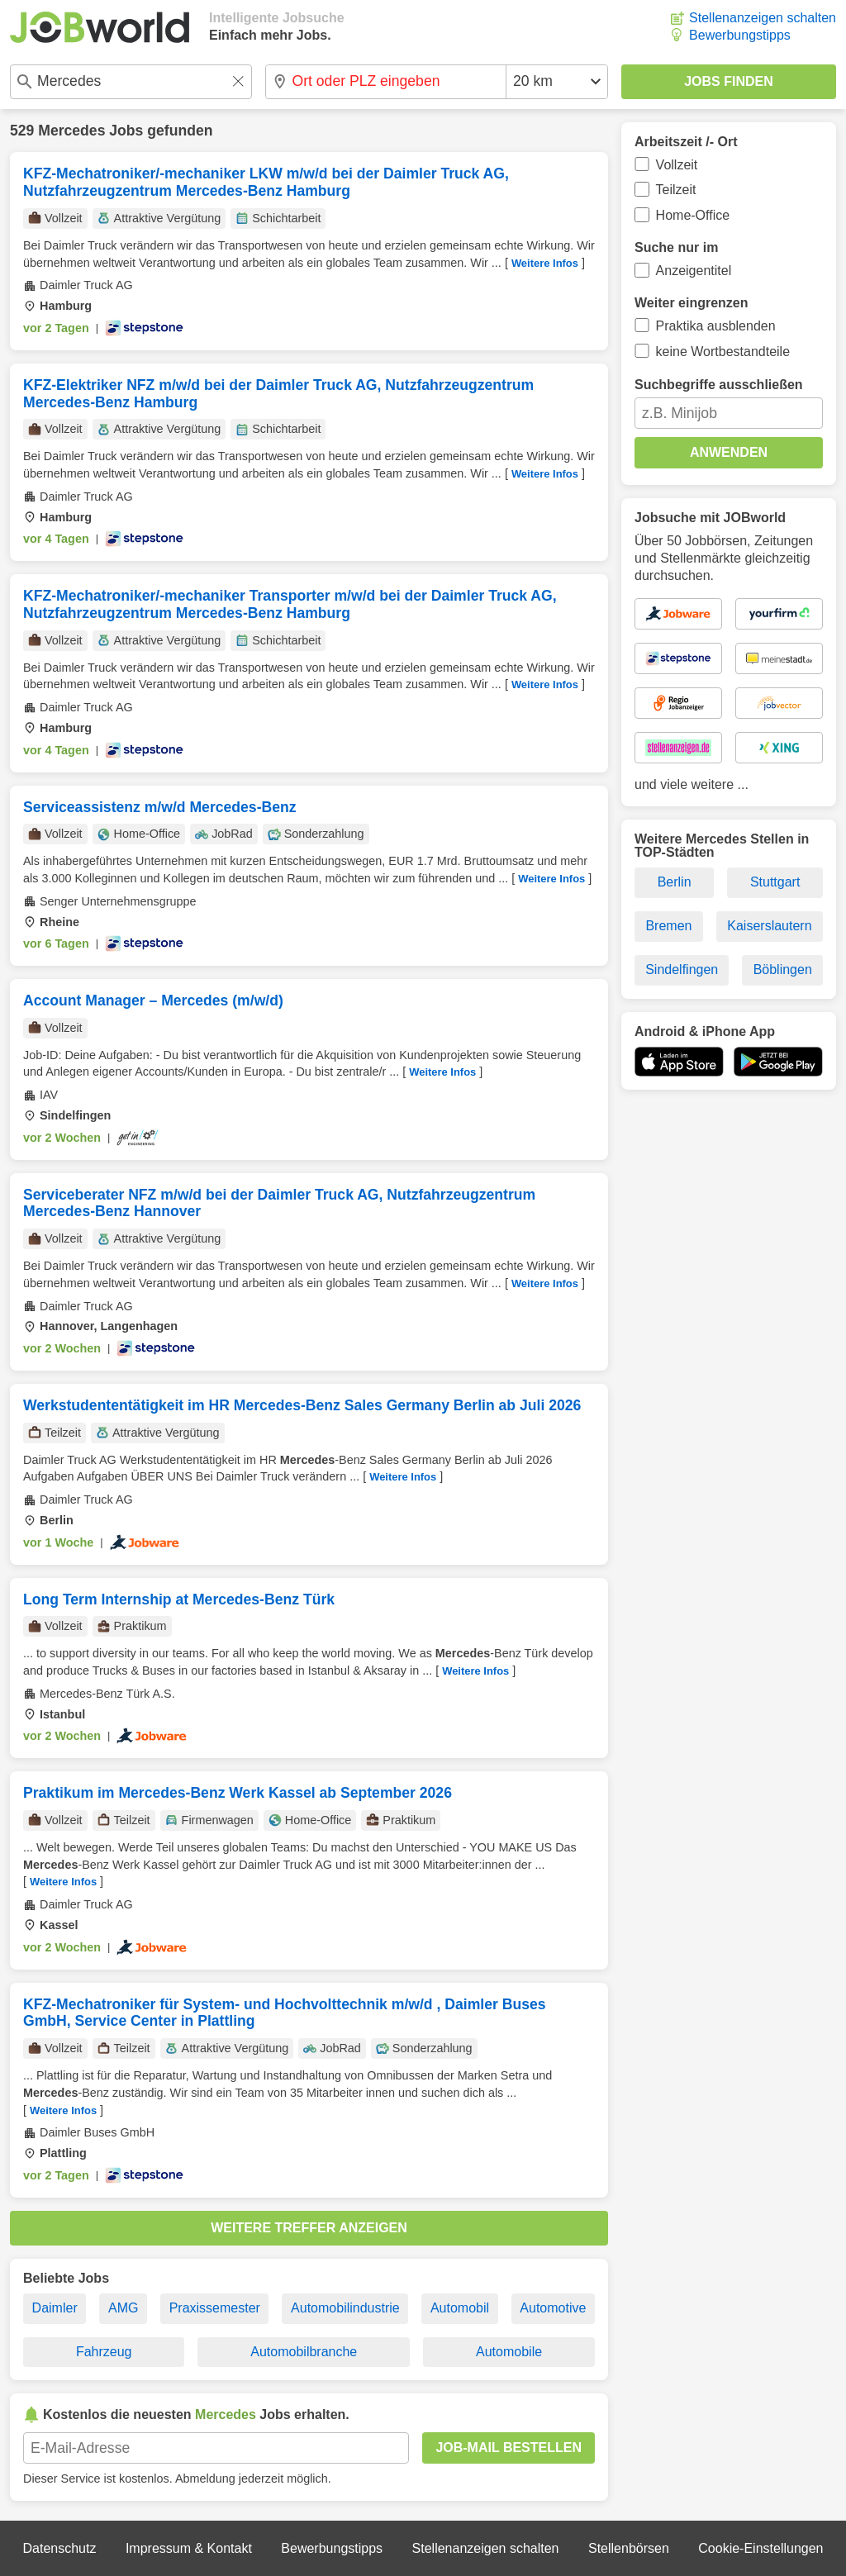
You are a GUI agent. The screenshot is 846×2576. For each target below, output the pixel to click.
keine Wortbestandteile (723, 352)
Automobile (509, 2352)
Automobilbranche (303, 2352)
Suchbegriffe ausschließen (718, 385)
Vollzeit (677, 165)
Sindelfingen (681, 969)
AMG (123, 2308)
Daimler (55, 2308)
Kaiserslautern (769, 926)
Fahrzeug (104, 2352)
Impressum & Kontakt (189, 2548)
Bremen (668, 926)
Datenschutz (59, 2548)
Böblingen (782, 969)
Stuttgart (775, 882)
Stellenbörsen (628, 2548)
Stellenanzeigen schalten (762, 18)
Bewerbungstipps (740, 35)
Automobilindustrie (345, 2308)
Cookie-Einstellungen (760, 2548)
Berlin (675, 882)
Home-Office (693, 215)
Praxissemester (214, 2308)
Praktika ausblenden (716, 326)
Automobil (459, 2308)
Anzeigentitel (694, 271)
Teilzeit (676, 190)
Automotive (553, 2308)
